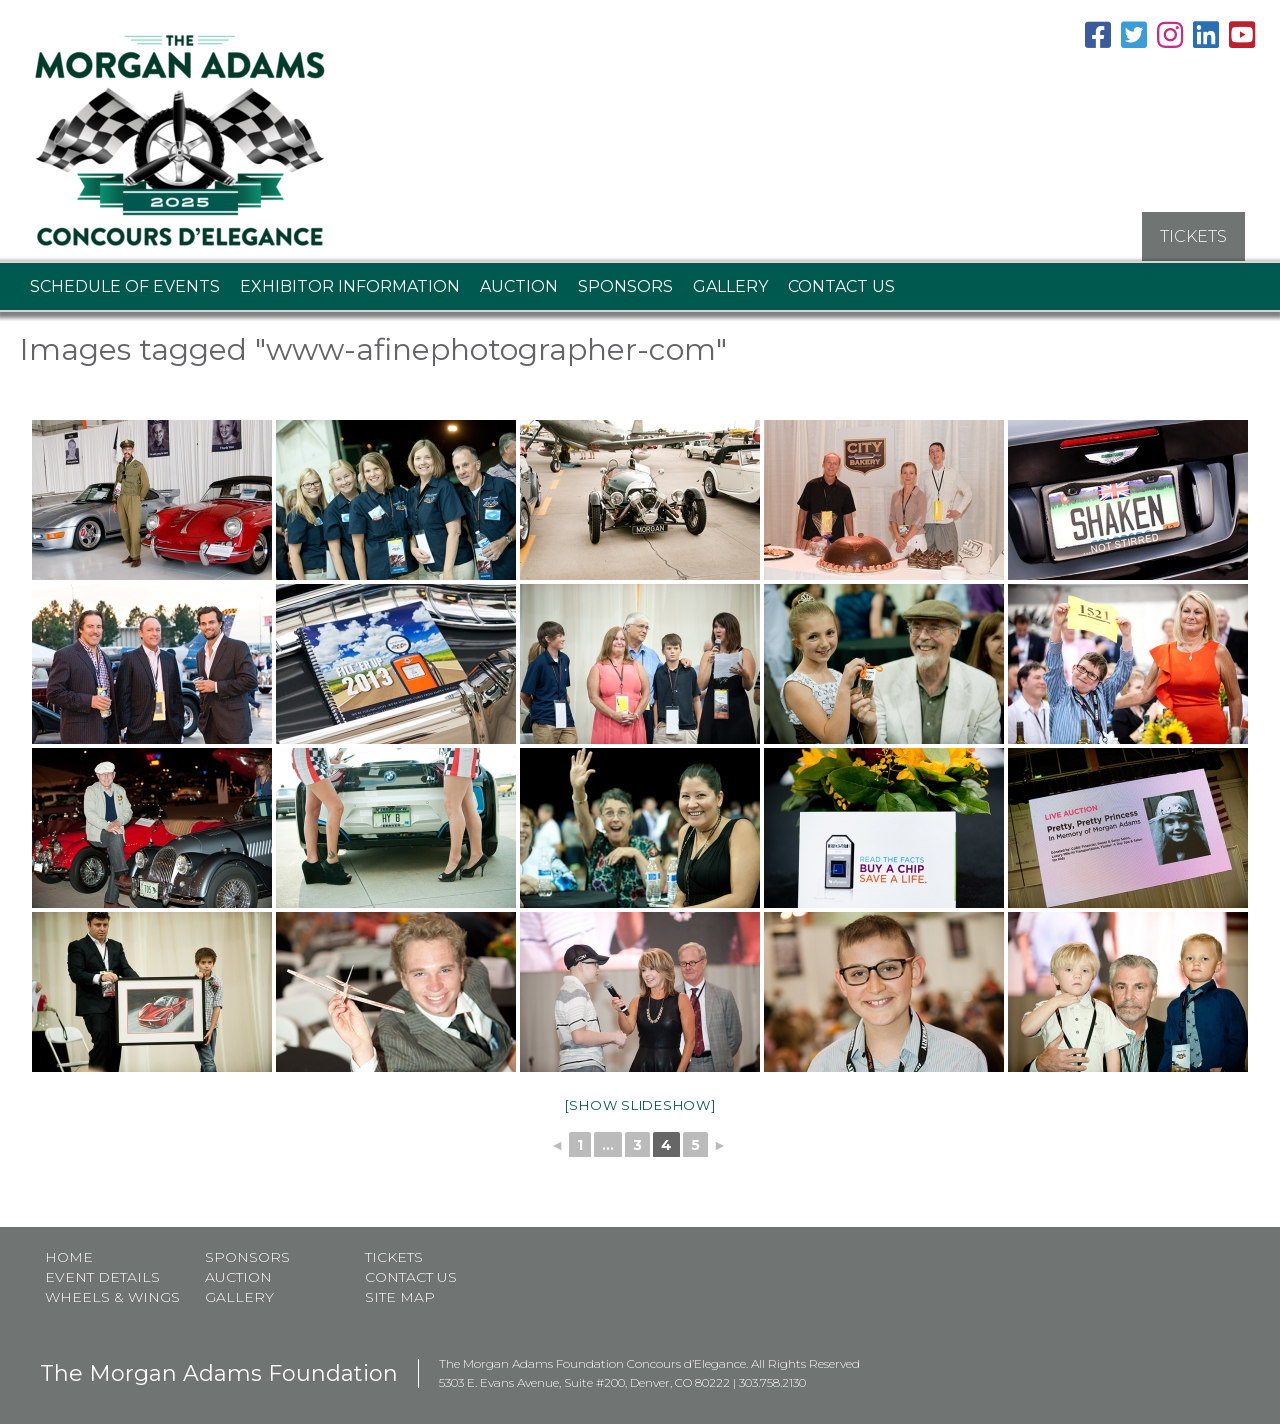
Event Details (102, 1272)
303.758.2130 (772, 1377)
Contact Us (841, 280)
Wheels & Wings (112, 1292)
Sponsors (625, 280)
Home (69, 1252)
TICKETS (1193, 230)
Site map (400, 1292)
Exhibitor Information (350, 280)
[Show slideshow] (640, 1099)
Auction (519, 280)
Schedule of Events (125, 280)
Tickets (394, 1252)
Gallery (730, 280)
